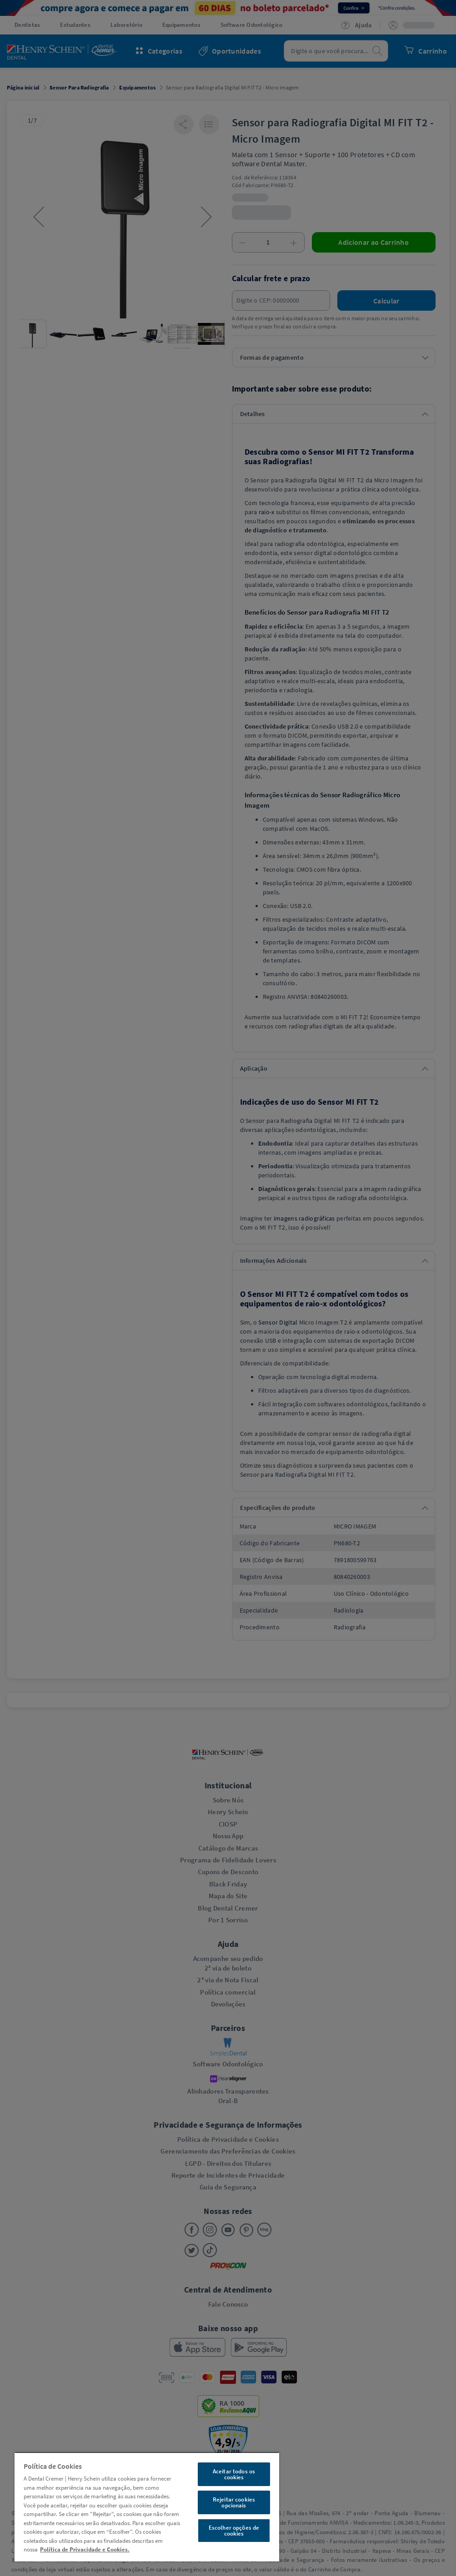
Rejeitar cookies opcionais (234, 2502)
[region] (147, 2506)
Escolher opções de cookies (234, 2530)
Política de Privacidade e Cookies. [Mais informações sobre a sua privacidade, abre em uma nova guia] (85, 2549)
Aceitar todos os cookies (234, 2474)
